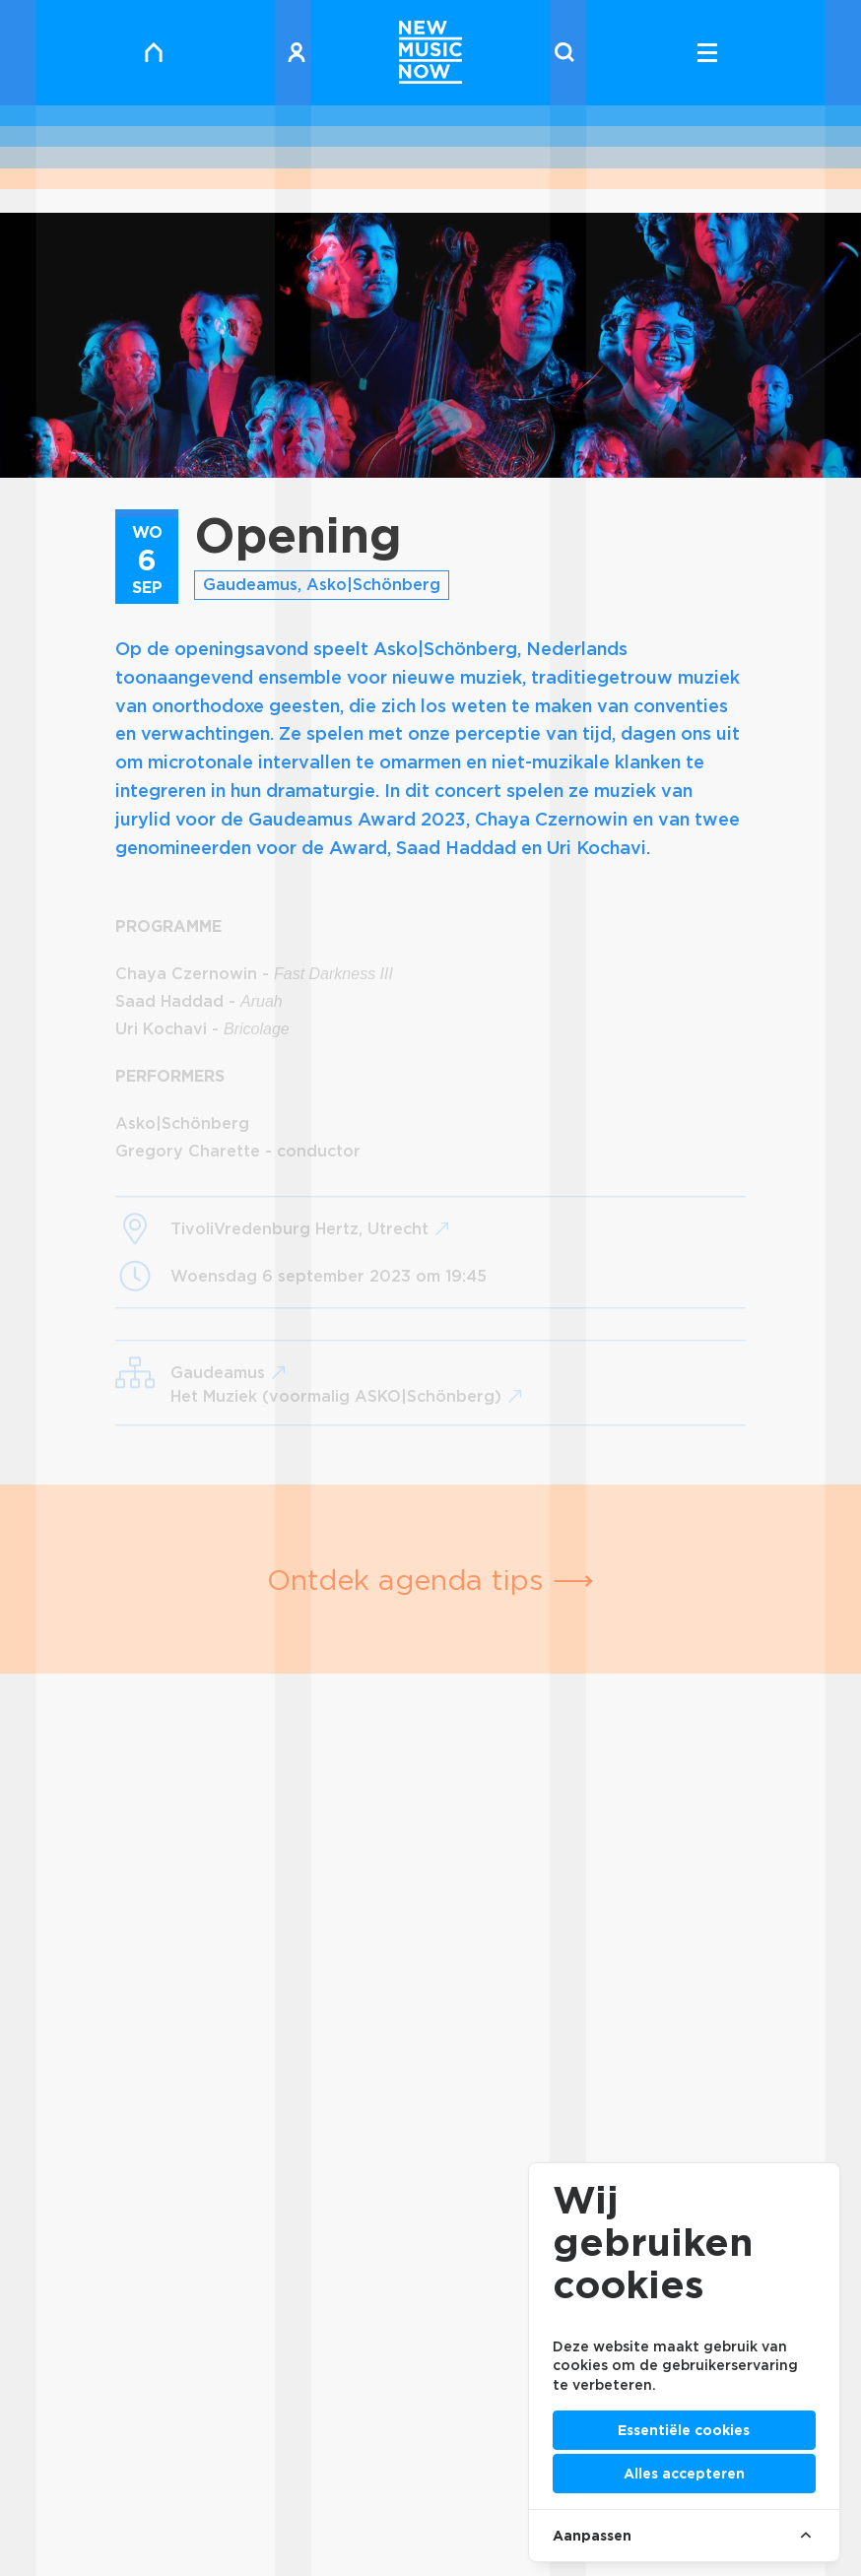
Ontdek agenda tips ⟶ (430, 1579)
